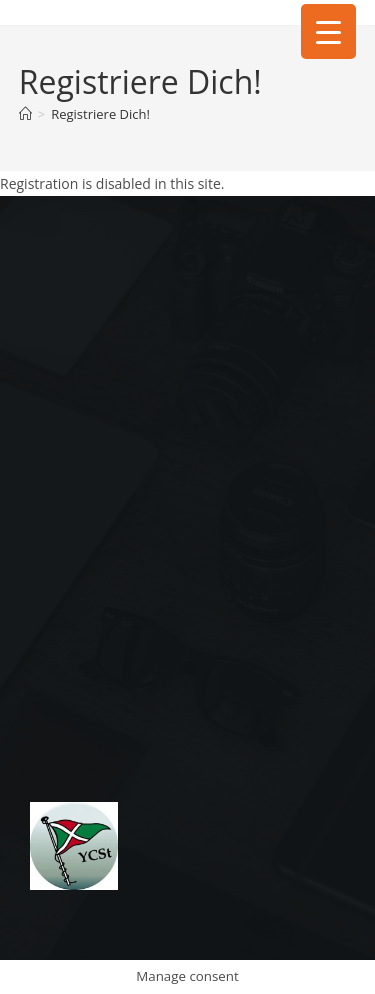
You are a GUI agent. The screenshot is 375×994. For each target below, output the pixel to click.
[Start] (25, 114)
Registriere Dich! (100, 114)
